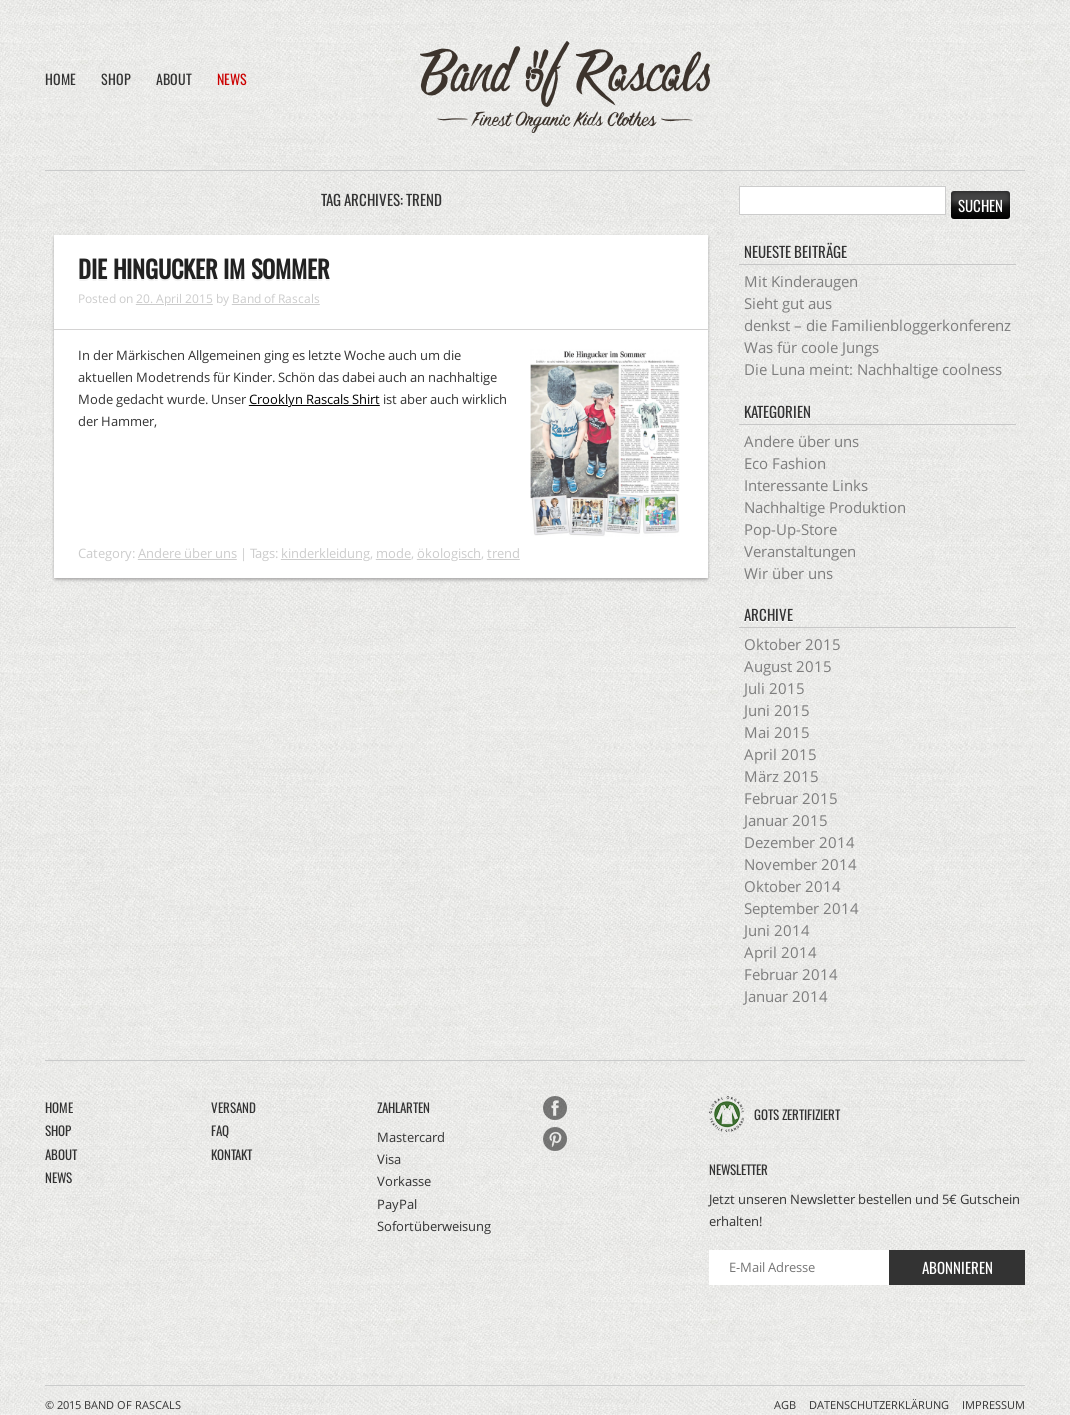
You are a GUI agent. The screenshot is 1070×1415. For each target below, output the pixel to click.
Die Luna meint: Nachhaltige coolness (873, 369)
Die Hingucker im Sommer (203, 268)
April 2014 (780, 952)
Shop (116, 78)
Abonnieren (957, 1267)
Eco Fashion (785, 463)
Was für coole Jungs (811, 347)
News (232, 78)
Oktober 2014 (792, 886)
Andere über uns (187, 553)
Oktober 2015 (792, 644)
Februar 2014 (791, 974)
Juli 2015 (774, 688)
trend (503, 553)
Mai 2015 (777, 732)
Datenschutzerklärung (879, 1404)
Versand (233, 1107)
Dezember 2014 (799, 842)
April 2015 (780, 754)
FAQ (220, 1130)
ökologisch (449, 553)
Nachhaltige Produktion (825, 507)
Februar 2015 (791, 798)
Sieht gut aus (788, 303)
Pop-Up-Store (790, 529)
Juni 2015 (777, 710)
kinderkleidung (325, 553)
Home (60, 78)
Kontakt (231, 1154)
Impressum (993, 1404)
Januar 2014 (786, 996)
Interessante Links (806, 485)
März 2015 (781, 776)
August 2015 (788, 666)
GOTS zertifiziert (797, 1114)
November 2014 (800, 864)
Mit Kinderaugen (801, 281)
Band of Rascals (276, 298)
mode (393, 553)
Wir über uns (788, 573)
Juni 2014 (777, 930)
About (174, 78)
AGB (785, 1404)
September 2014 (801, 908)
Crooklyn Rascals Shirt (314, 399)
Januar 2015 (786, 820)
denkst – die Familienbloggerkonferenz (877, 325)
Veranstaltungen (800, 551)
